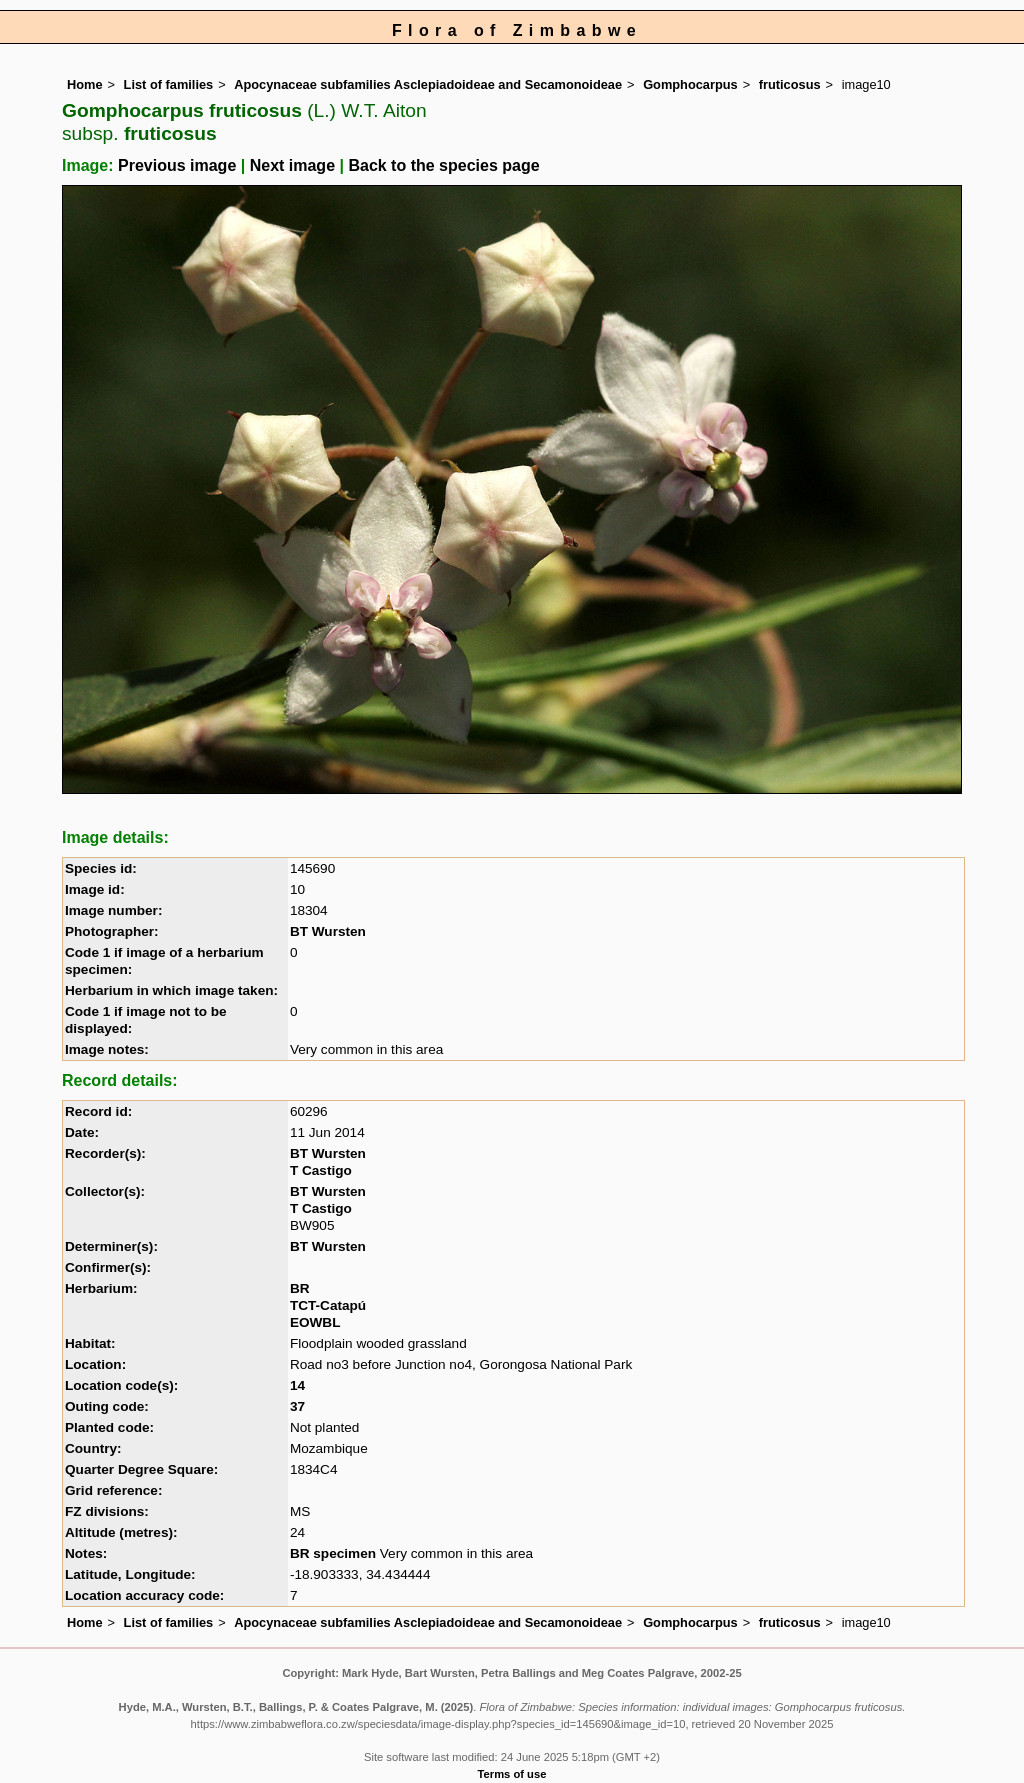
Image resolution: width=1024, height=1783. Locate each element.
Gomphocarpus (690, 84)
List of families (169, 84)
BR (300, 1288)
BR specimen (333, 1553)
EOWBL (315, 1322)
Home (85, 84)
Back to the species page (443, 165)
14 (297, 1385)
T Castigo (321, 1170)
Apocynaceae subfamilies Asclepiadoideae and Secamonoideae (428, 84)
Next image (292, 165)
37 (297, 1406)
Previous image (177, 165)
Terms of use (512, 1774)
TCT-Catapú (328, 1305)
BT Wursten (328, 931)
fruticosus (790, 84)
